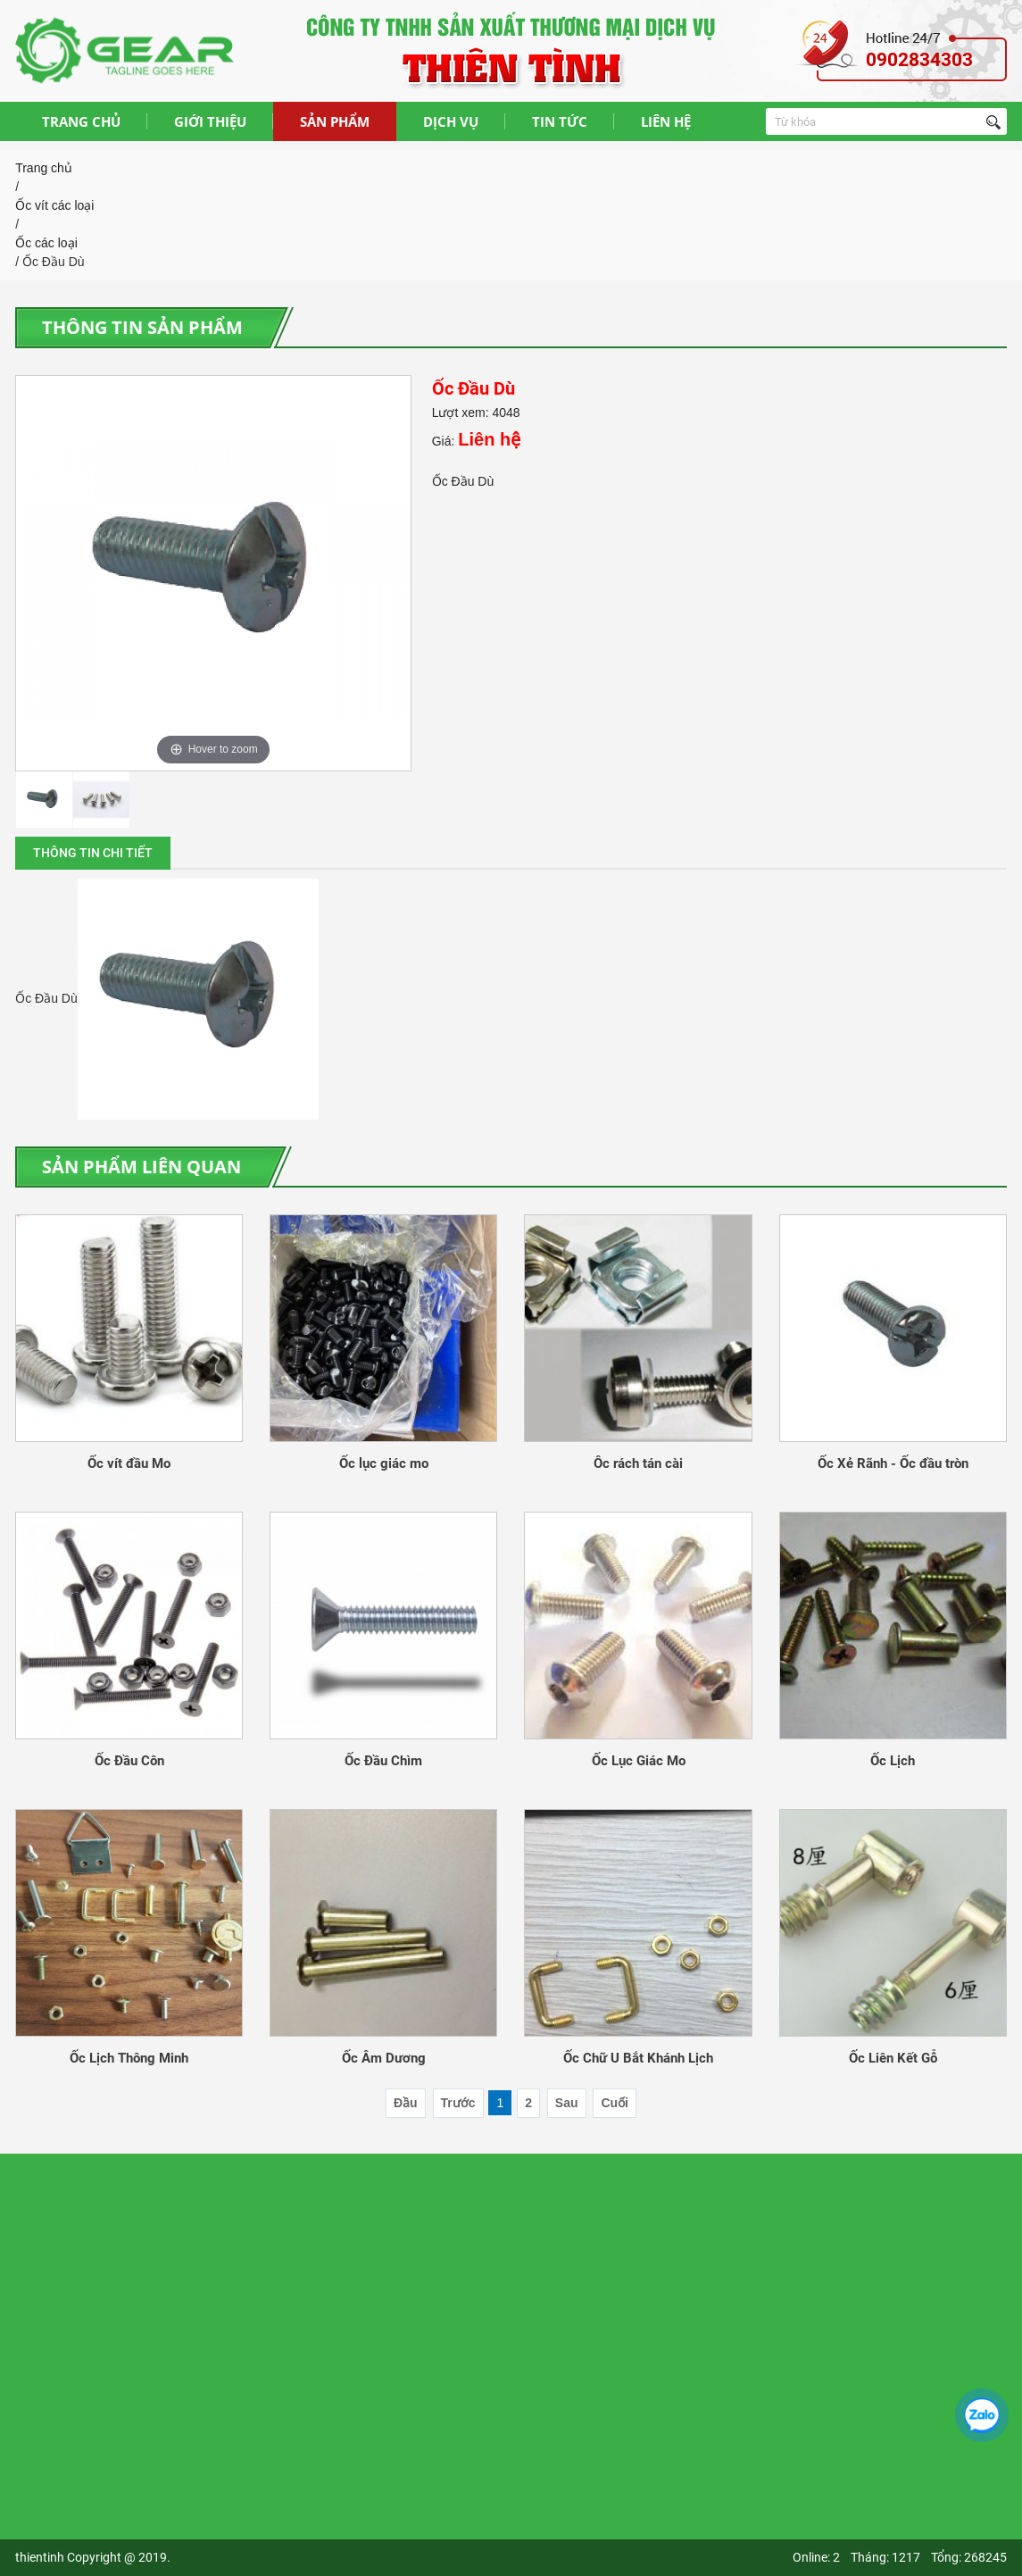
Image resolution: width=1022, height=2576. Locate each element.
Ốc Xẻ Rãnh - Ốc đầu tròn (893, 1463)
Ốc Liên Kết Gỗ (893, 2058)
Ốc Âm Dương (384, 2058)
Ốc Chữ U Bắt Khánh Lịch (638, 2058)
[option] (213, 573)
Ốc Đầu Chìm (383, 1761)
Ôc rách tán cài (638, 1463)
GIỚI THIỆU (210, 121)
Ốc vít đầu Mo (128, 1463)
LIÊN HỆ (666, 121)
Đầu (406, 2103)
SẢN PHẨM (335, 121)
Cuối (614, 2103)
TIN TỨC (559, 121)
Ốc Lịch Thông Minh (129, 2058)
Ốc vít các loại (54, 205)
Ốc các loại (46, 243)
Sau (566, 2103)
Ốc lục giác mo (383, 1463)
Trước (458, 2103)
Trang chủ (43, 168)
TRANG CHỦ (81, 121)
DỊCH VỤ (450, 121)
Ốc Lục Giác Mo (638, 1761)
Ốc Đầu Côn (129, 1761)
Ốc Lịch (892, 1761)
